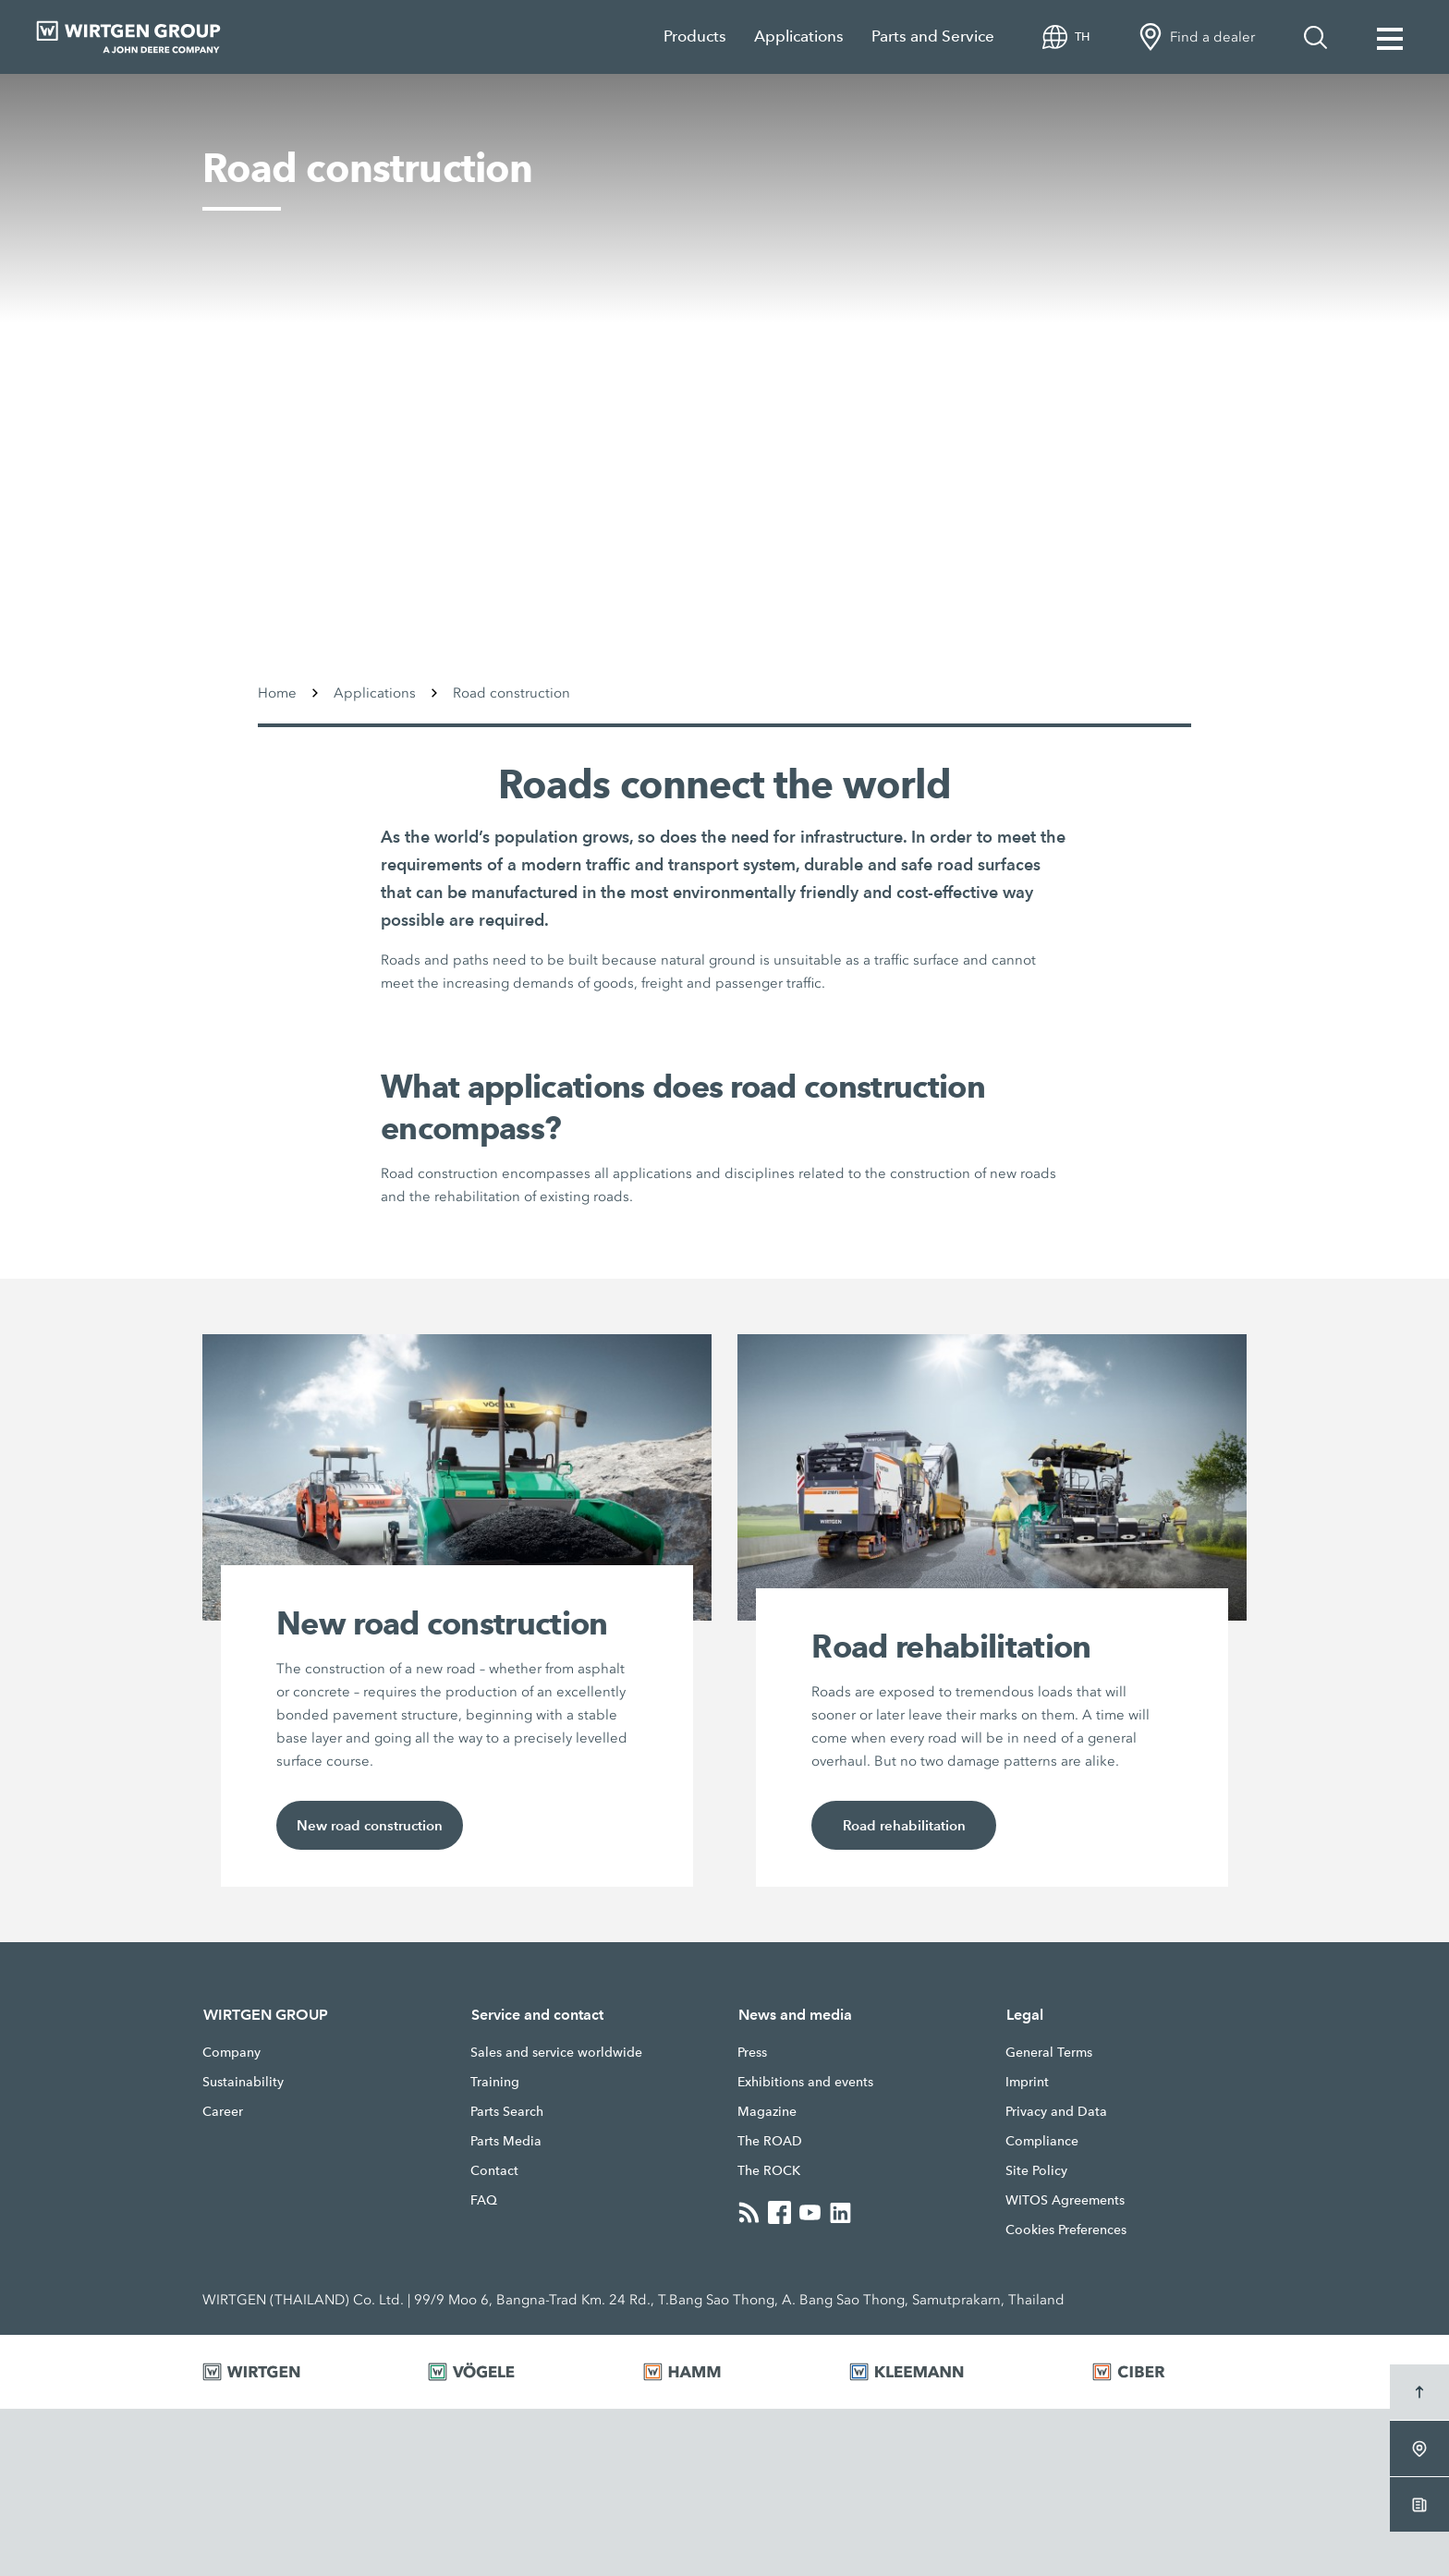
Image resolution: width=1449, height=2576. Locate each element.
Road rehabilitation (904, 1825)
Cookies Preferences (1065, 2229)
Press (752, 2052)
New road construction (370, 1825)
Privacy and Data (1056, 2111)
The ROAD (769, 2140)
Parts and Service (932, 36)
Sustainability (243, 2081)
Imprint (1027, 2081)
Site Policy (1036, 2170)
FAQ (483, 2200)
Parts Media (506, 2140)
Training (494, 2081)
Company (231, 2052)
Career (222, 2111)
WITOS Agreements (1065, 2200)
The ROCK (768, 2170)
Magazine (767, 2111)
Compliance (1041, 2140)
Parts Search (506, 2111)
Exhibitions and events (805, 2081)
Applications (799, 36)
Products (695, 36)
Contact (494, 2170)
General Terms (1048, 2052)
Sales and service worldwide (556, 2052)
